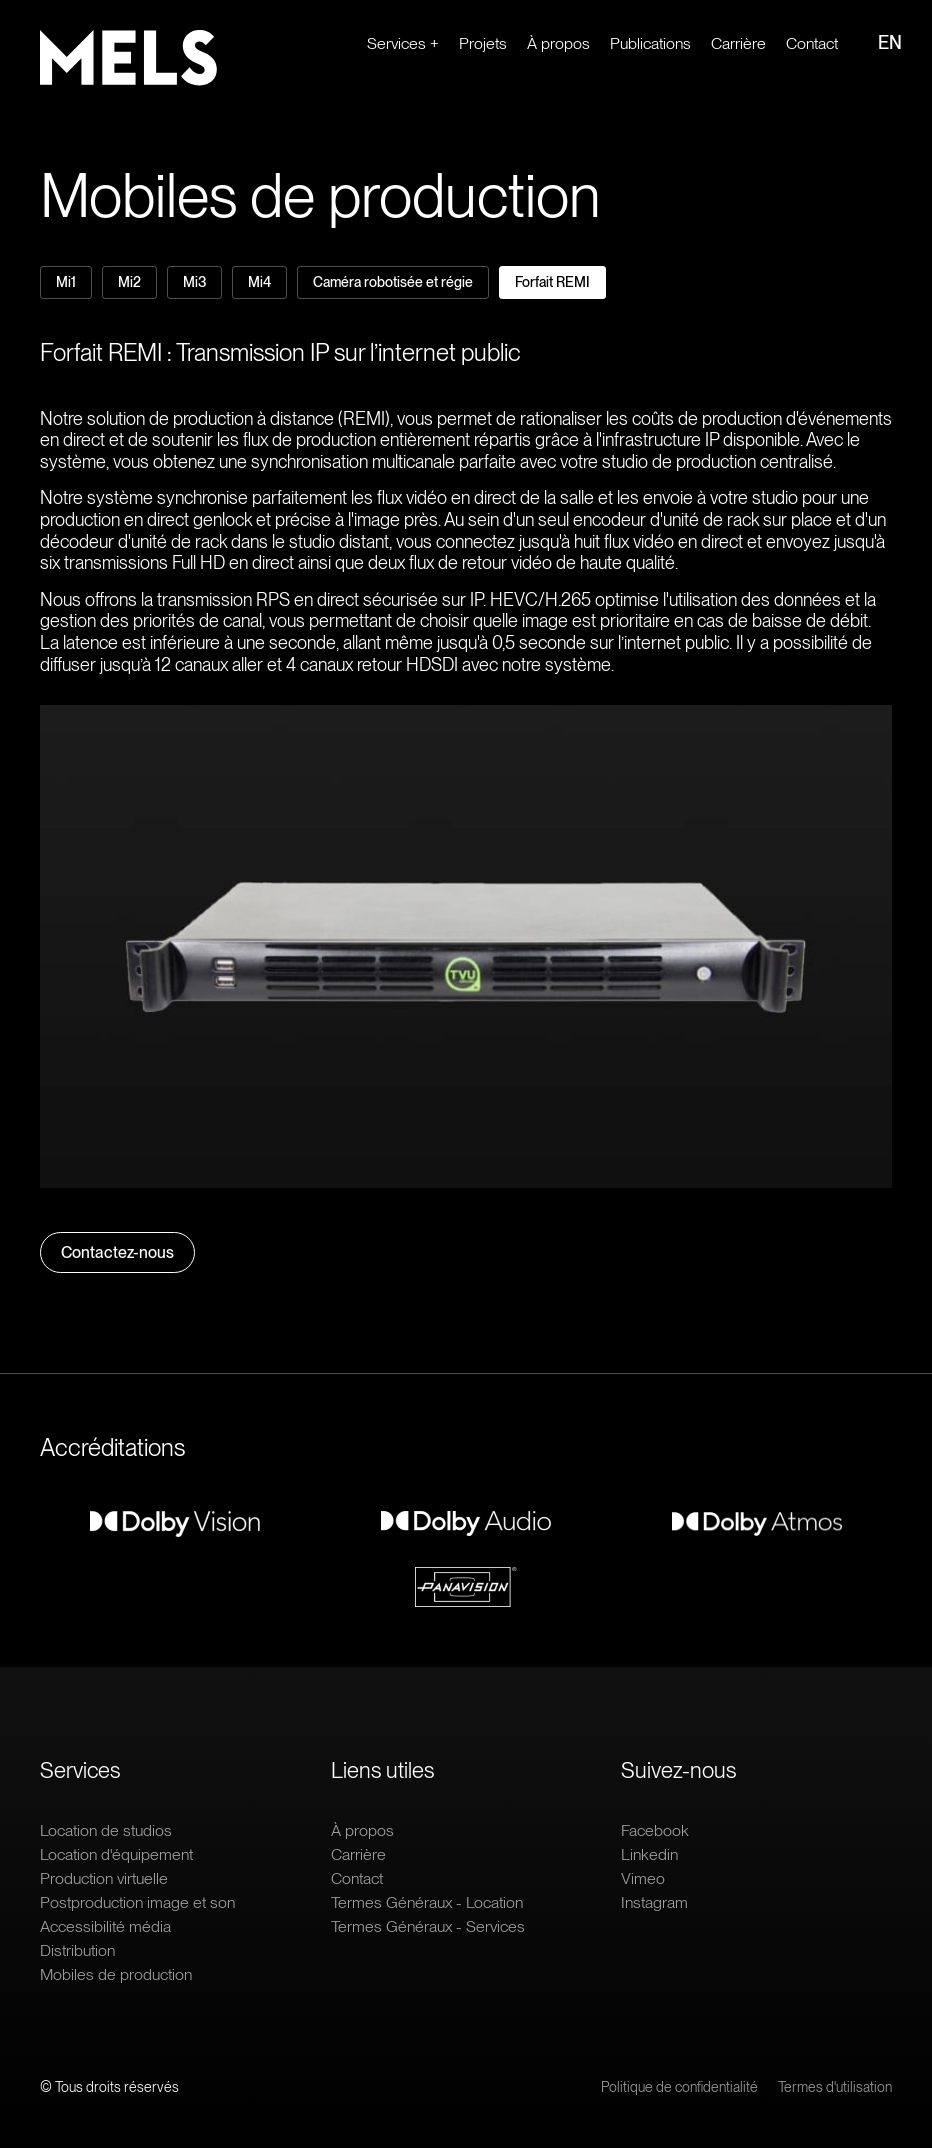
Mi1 (66, 282)
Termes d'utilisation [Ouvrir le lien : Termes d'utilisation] (835, 2087)
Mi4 (259, 282)
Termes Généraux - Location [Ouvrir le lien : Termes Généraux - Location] (427, 1902)
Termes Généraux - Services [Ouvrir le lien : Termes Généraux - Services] (428, 1926)
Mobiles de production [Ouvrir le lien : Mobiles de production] (116, 1974)
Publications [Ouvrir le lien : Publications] (650, 43)
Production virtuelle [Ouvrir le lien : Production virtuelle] (104, 1878)
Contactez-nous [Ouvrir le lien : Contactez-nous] (117, 1252)
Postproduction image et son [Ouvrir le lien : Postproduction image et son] (137, 1902)
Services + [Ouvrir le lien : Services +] (403, 43)
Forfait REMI (552, 282)
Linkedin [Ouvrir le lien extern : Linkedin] (649, 1854)
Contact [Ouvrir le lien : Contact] (812, 43)
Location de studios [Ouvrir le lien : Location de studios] (106, 1830)
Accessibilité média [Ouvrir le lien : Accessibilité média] (105, 1926)
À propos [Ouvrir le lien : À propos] (558, 43)
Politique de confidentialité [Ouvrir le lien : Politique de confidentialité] (679, 2087)
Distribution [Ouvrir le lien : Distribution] (77, 1950)
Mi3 (194, 282)
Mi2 (129, 282)
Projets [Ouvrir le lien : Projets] (483, 43)
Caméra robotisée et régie (393, 282)
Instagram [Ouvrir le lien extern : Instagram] (654, 1902)
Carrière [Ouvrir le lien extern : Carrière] (738, 43)
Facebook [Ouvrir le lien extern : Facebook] (655, 1830)
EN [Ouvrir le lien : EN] (890, 42)
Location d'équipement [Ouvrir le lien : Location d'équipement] (116, 1854)
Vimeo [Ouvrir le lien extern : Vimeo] (643, 1878)
